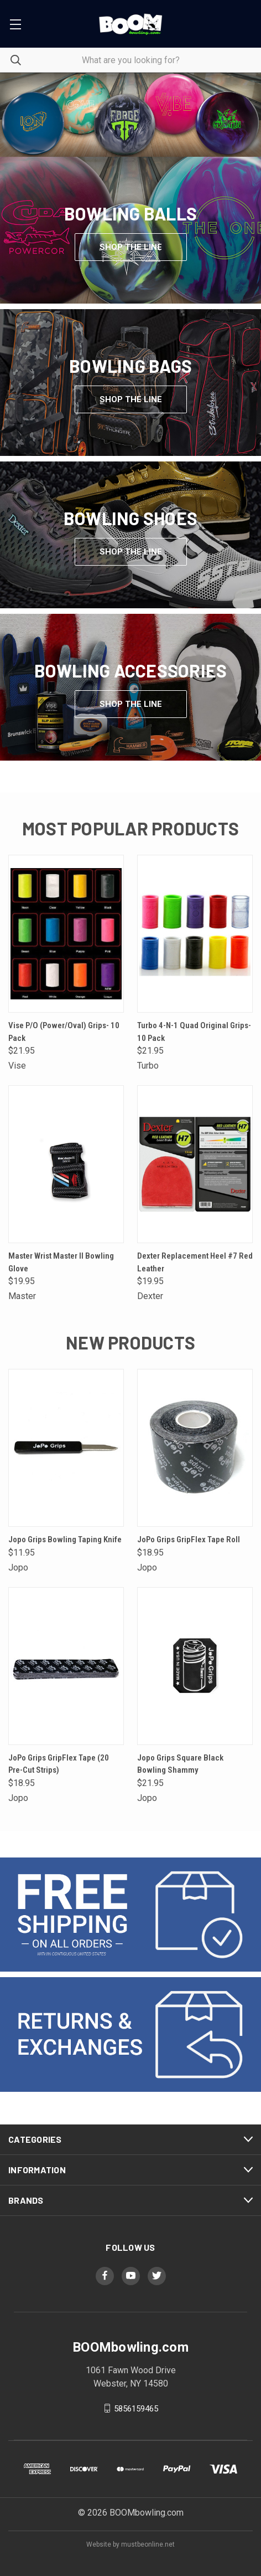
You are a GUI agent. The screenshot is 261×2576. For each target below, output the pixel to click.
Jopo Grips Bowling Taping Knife (65, 1539)
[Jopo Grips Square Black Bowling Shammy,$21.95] (194, 1666)
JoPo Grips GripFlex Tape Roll (188, 1539)
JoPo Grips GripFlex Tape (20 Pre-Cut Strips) (58, 1764)
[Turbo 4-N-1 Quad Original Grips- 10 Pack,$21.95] (194, 933)
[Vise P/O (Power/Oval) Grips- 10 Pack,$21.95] (66, 933)
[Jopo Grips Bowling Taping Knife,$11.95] (66, 1448)
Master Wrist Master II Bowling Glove (61, 1262)
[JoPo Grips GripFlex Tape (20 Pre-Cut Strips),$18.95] (66, 1666)
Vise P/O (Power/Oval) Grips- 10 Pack (63, 1031)
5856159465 (136, 2408)
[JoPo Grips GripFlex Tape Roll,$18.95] (194, 1448)
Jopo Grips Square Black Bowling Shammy (180, 1764)
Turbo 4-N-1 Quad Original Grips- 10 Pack (194, 1031)
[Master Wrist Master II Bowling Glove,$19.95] (66, 1164)
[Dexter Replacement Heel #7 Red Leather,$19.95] (194, 1164)
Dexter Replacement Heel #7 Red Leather (195, 1262)
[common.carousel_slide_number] (130, 115)
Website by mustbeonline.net (130, 2544)
